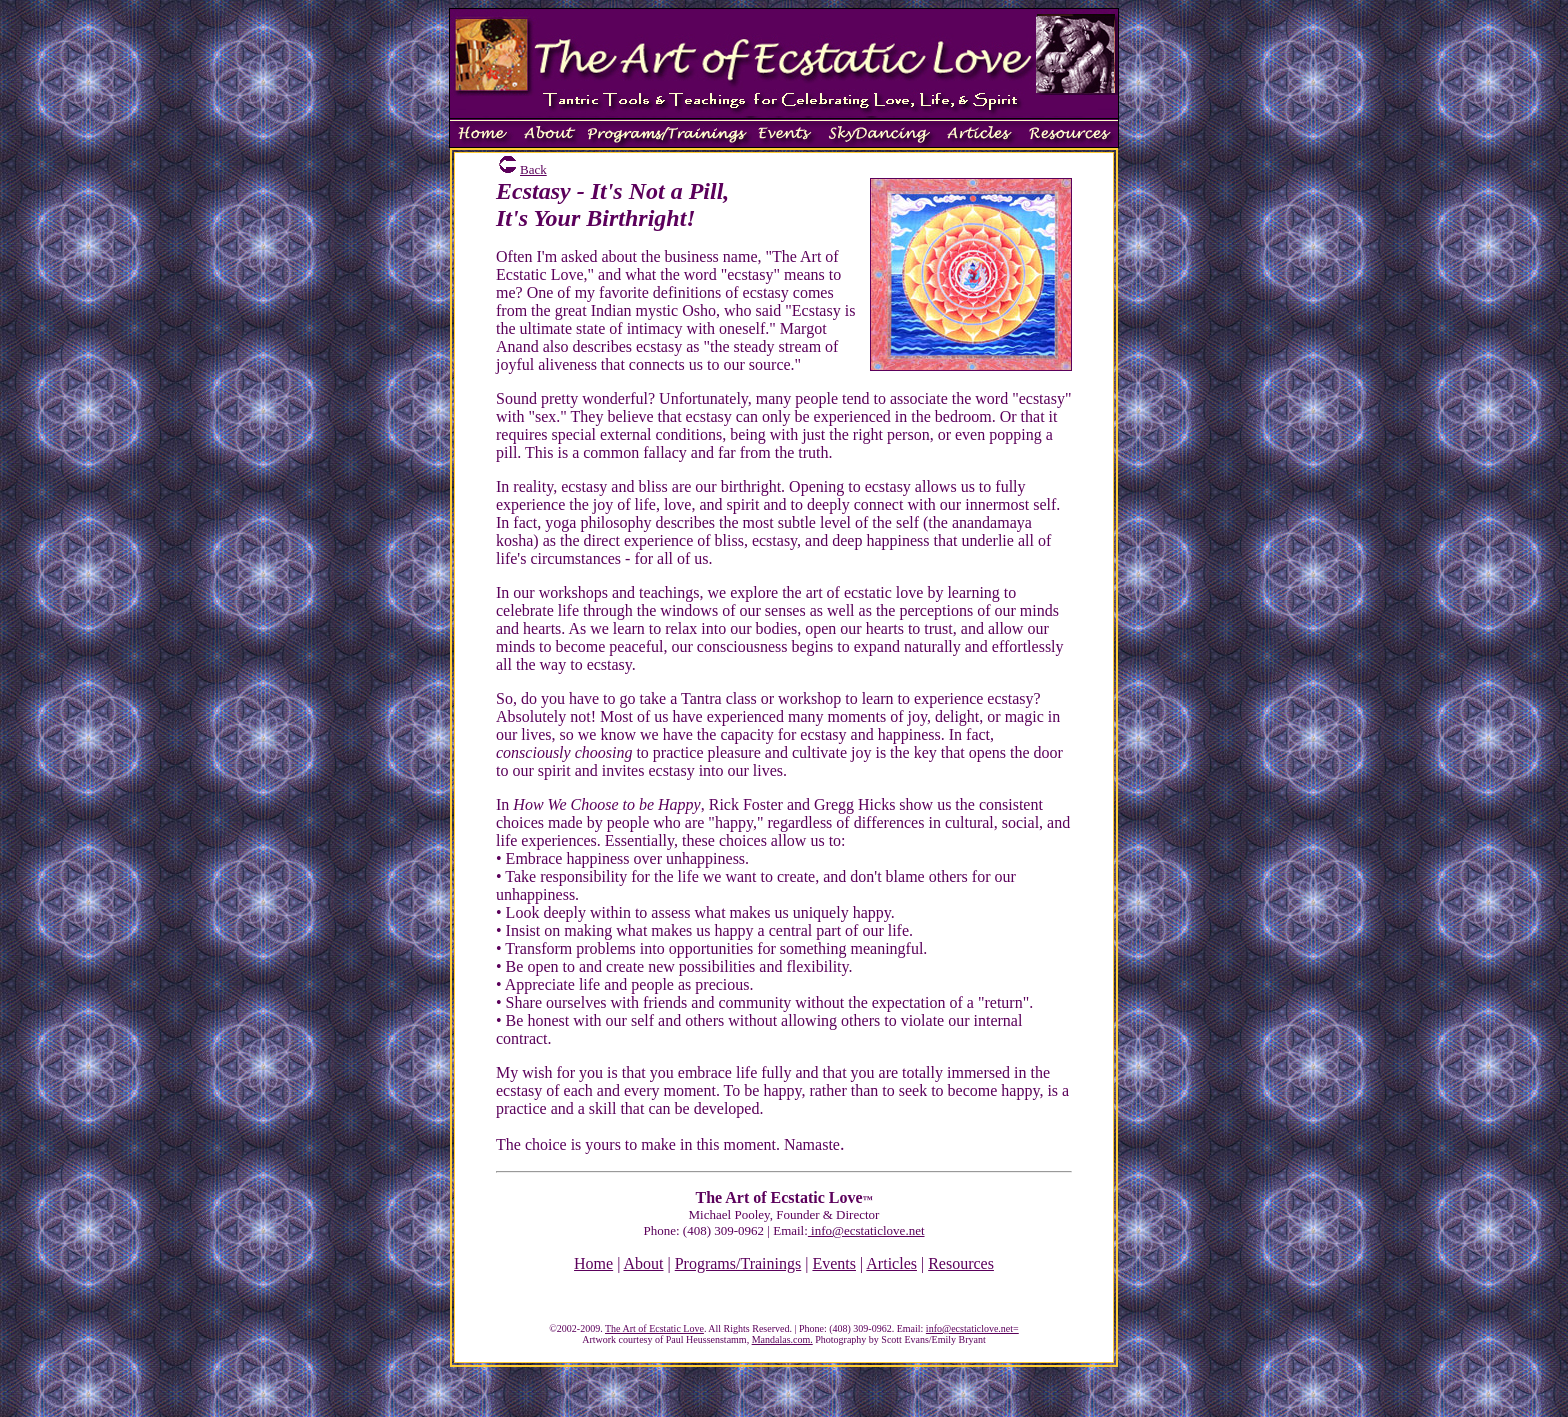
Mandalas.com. (782, 1339)
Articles (891, 1263)
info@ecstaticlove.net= (972, 1328)
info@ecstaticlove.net (866, 1230)
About (644, 1263)
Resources (961, 1263)
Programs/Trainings (738, 1263)
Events (834, 1263)
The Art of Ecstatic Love (654, 1328)
